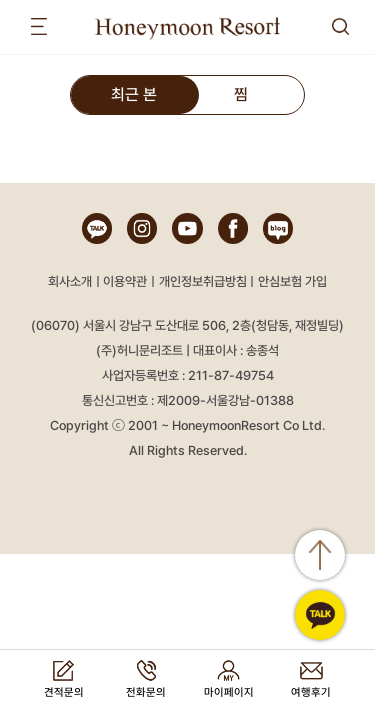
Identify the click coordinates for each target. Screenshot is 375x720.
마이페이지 (229, 692)
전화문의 (146, 692)
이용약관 (125, 281)
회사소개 (70, 281)
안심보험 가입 (292, 281)
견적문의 (64, 692)
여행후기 (311, 692)
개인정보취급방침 (203, 281)
